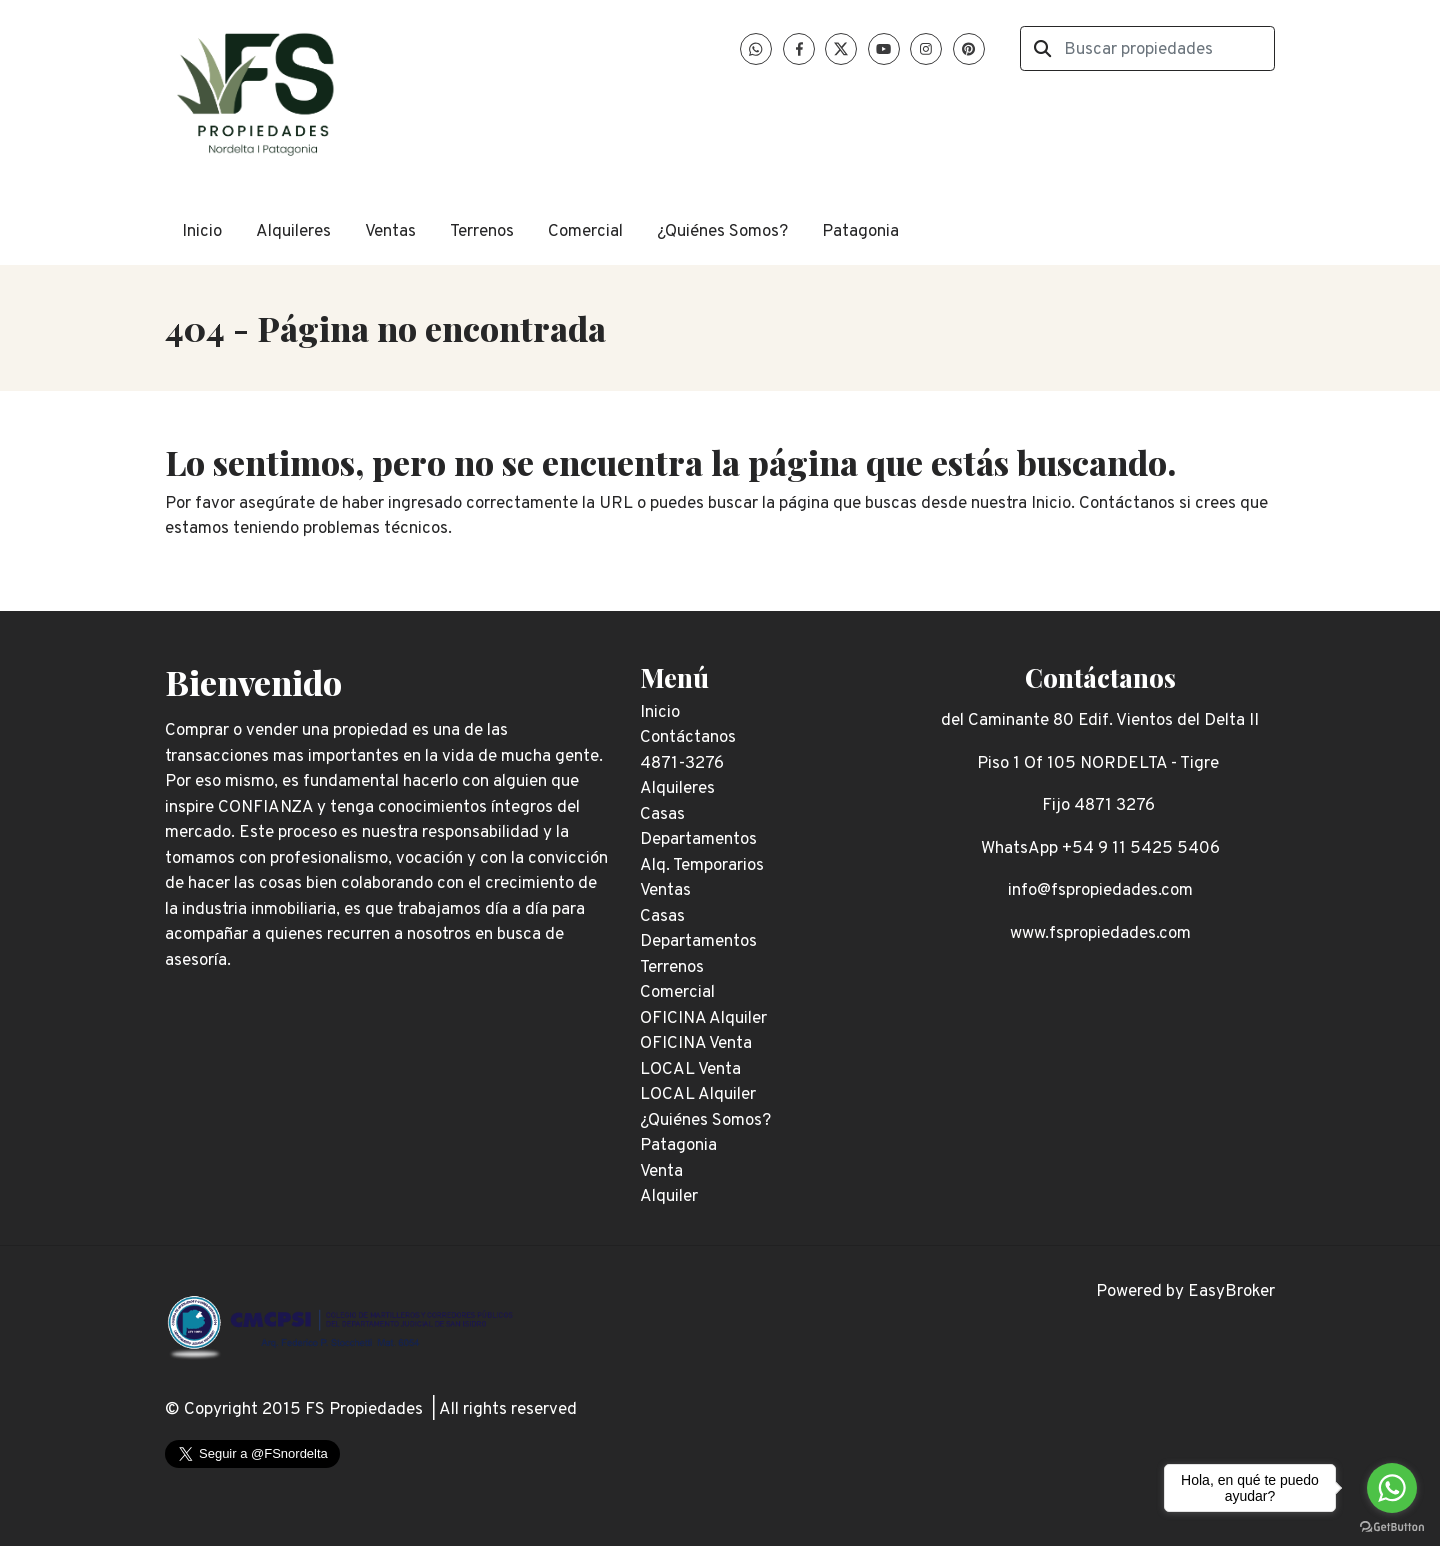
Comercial (585, 232)
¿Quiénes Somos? (722, 232)
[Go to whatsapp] (1392, 1488)
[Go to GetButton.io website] (1392, 1526)
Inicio (202, 232)
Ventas (390, 232)
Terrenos (482, 232)
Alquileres (293, 232)
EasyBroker (1231, 1292)
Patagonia (860, 232)
